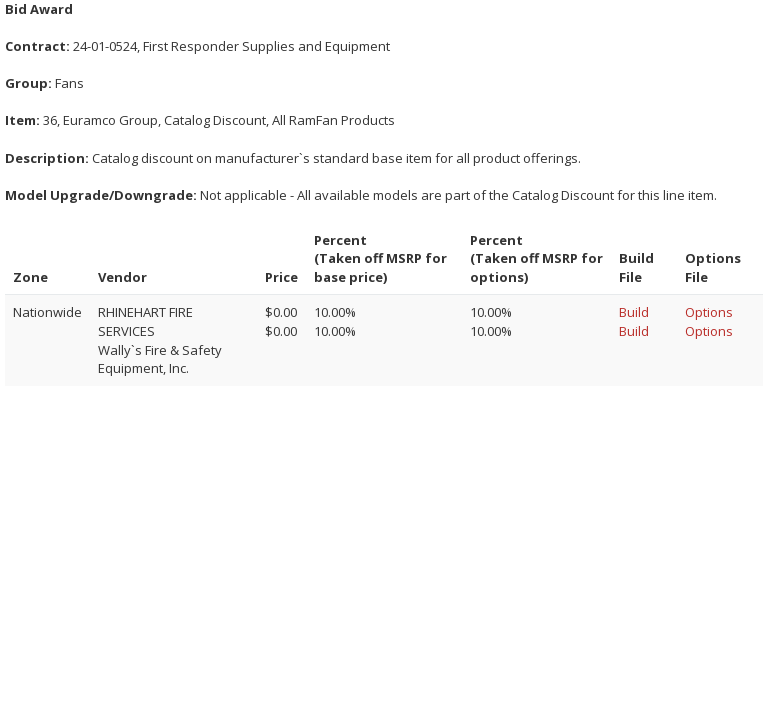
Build (634, 312)
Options (709, 312)
